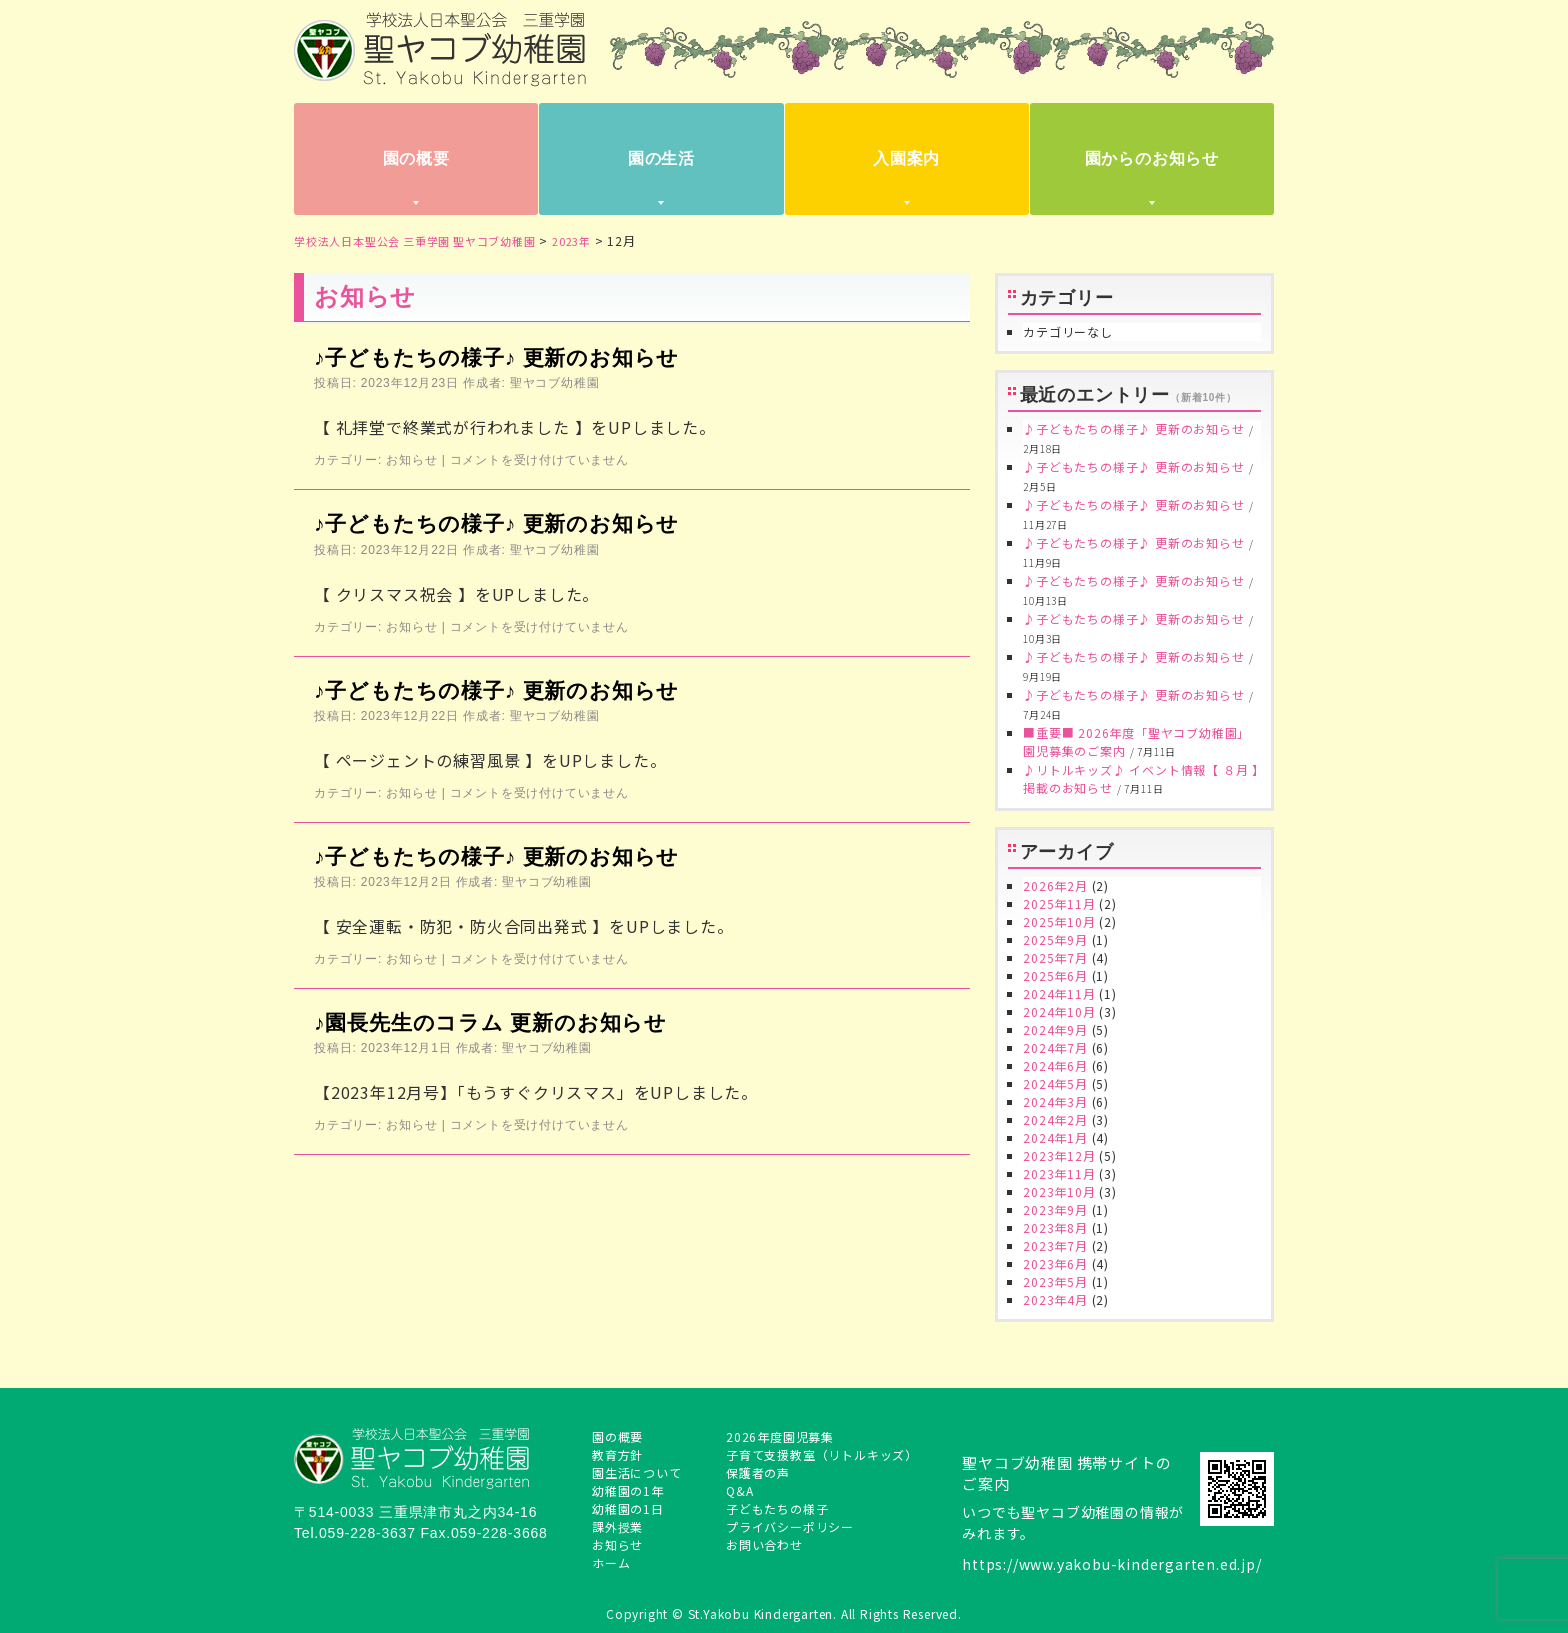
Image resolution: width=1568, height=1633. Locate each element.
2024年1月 (1055, 1137)
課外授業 (617, 1526)
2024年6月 (1055, 1065)
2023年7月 (1055, 1245)
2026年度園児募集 (780, 1436)
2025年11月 (1059, 903)
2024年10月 (1059, 1011)
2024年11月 (1059, 993)
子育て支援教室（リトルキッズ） (822, 1454)
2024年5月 (1055, 1083)
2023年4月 (1055, 1299)
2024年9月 (1055, 1029)
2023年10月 (1059, 1191)
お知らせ (411, 460)
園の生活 (661, 158)
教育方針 (617, 1454)
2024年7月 (1055, 1047)
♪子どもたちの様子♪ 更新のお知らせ (496, 357)
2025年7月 (1055, 957)
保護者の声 (758, 1472)
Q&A (739, 1490)
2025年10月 (1059, 921)
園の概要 (416, 158)
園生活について (637, 1472)
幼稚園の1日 (628, 1508)
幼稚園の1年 (628, 1490)
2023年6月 (1055, 1263)
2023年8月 (1055, 1227)
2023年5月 (1055, 1281)
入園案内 (906, 158)
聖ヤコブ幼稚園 (555, 383)
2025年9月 (1055, 939)
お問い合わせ (764, 1544)
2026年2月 (1055, 885)
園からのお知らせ (1152, 158)
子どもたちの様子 (777, 1508)
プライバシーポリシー (790, 1526)
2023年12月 (1059, 1155)
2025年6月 (1055, 975)
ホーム (611, 1562)
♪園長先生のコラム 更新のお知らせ (490, 1022)
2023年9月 (1055, 1209)
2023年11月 (1059, 1173)
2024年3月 (1055, 1101)
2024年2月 (1055, 1119)
